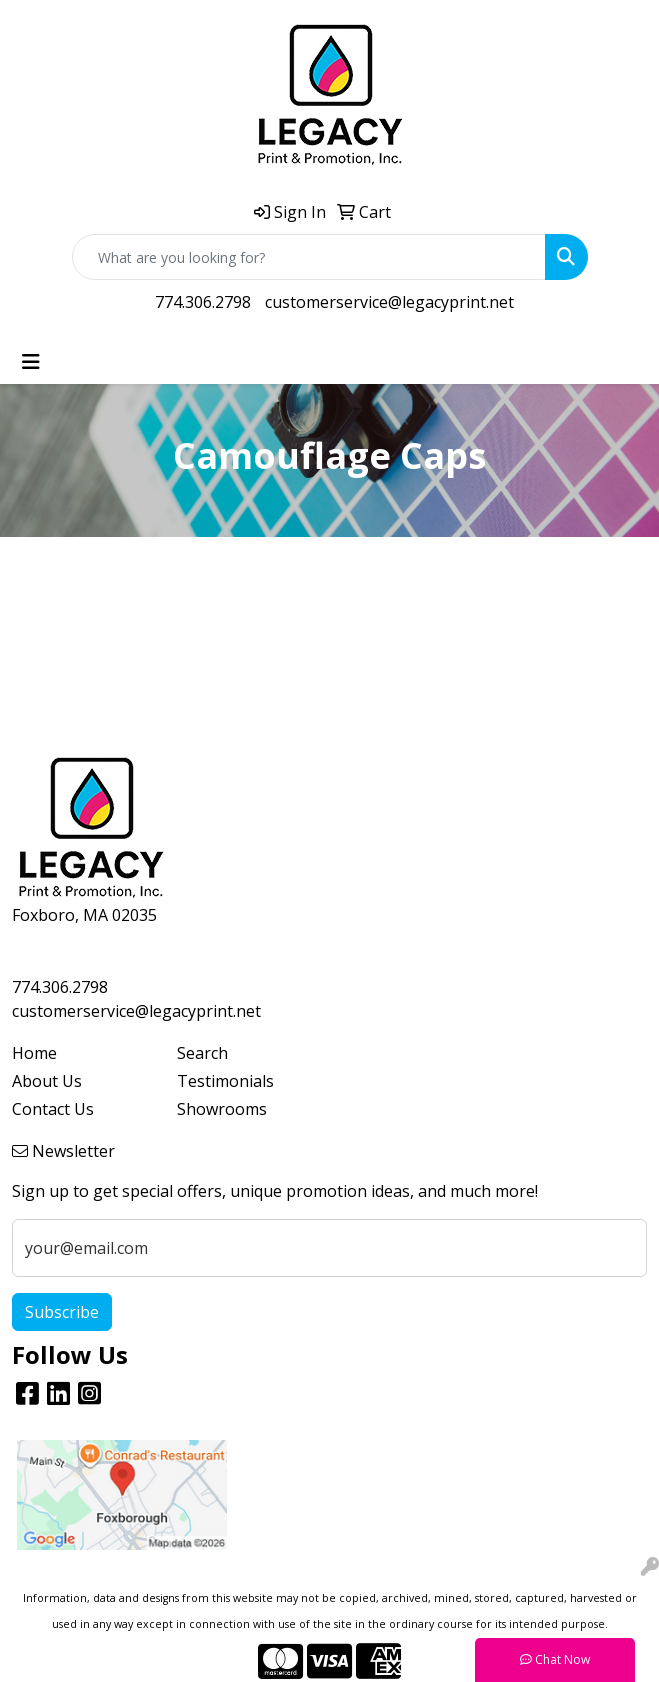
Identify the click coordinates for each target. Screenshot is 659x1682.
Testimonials (225, 1081)
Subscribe (62, 1312)
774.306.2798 (203, 302)
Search (202, 1053)
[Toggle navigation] (31, 362)
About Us (47, 1081)
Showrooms (222, 1109)
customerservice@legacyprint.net (389, 302)
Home (34, 1053)
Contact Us (53, 1109)
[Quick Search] (309, 257)
